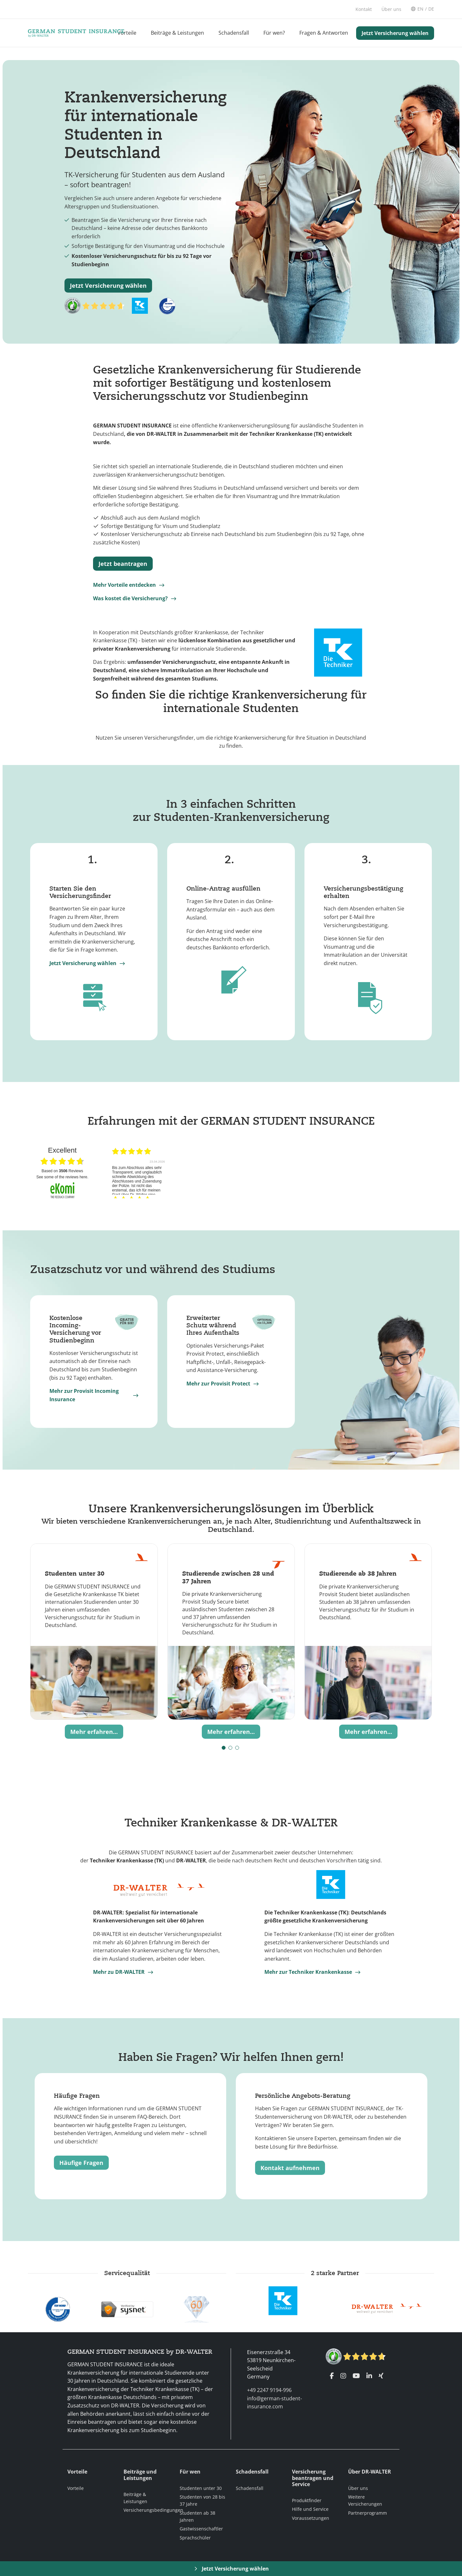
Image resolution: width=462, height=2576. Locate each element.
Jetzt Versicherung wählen (395, 33)
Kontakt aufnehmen (290, 2168)
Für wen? (274, 32)
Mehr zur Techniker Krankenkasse (308, 1971)
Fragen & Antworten (323, 32)
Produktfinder (306, 2500)
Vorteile (126, 32)
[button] (224, 1748)
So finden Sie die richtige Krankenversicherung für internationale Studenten (230, 701)
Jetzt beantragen (122, 563)
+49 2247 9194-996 (269, 2390)
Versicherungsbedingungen (153, 2510)
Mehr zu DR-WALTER (119, 1971)
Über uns (358, 2488)
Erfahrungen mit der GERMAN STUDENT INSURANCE (231, 1120)
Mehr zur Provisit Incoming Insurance (84, 1395)
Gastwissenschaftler (201, 2529)
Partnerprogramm (367, 2513)
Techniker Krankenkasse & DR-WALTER (231, 1822)
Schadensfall (233, 32)
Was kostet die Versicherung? (130, 598)
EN (420, 9)
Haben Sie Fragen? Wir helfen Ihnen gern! (231, 2056)
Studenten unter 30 (201, 2488)
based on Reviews (62, 1171)
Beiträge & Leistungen (177, 32)
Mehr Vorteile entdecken (124, 584)
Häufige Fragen (81, 2163)
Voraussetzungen (310, 2518)
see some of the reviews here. (62, 1177)
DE (431, 9)
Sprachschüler (195, 2538)
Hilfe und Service (310, 2509)
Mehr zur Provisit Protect (218, 1383)
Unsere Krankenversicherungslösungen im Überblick (231, 1508)
